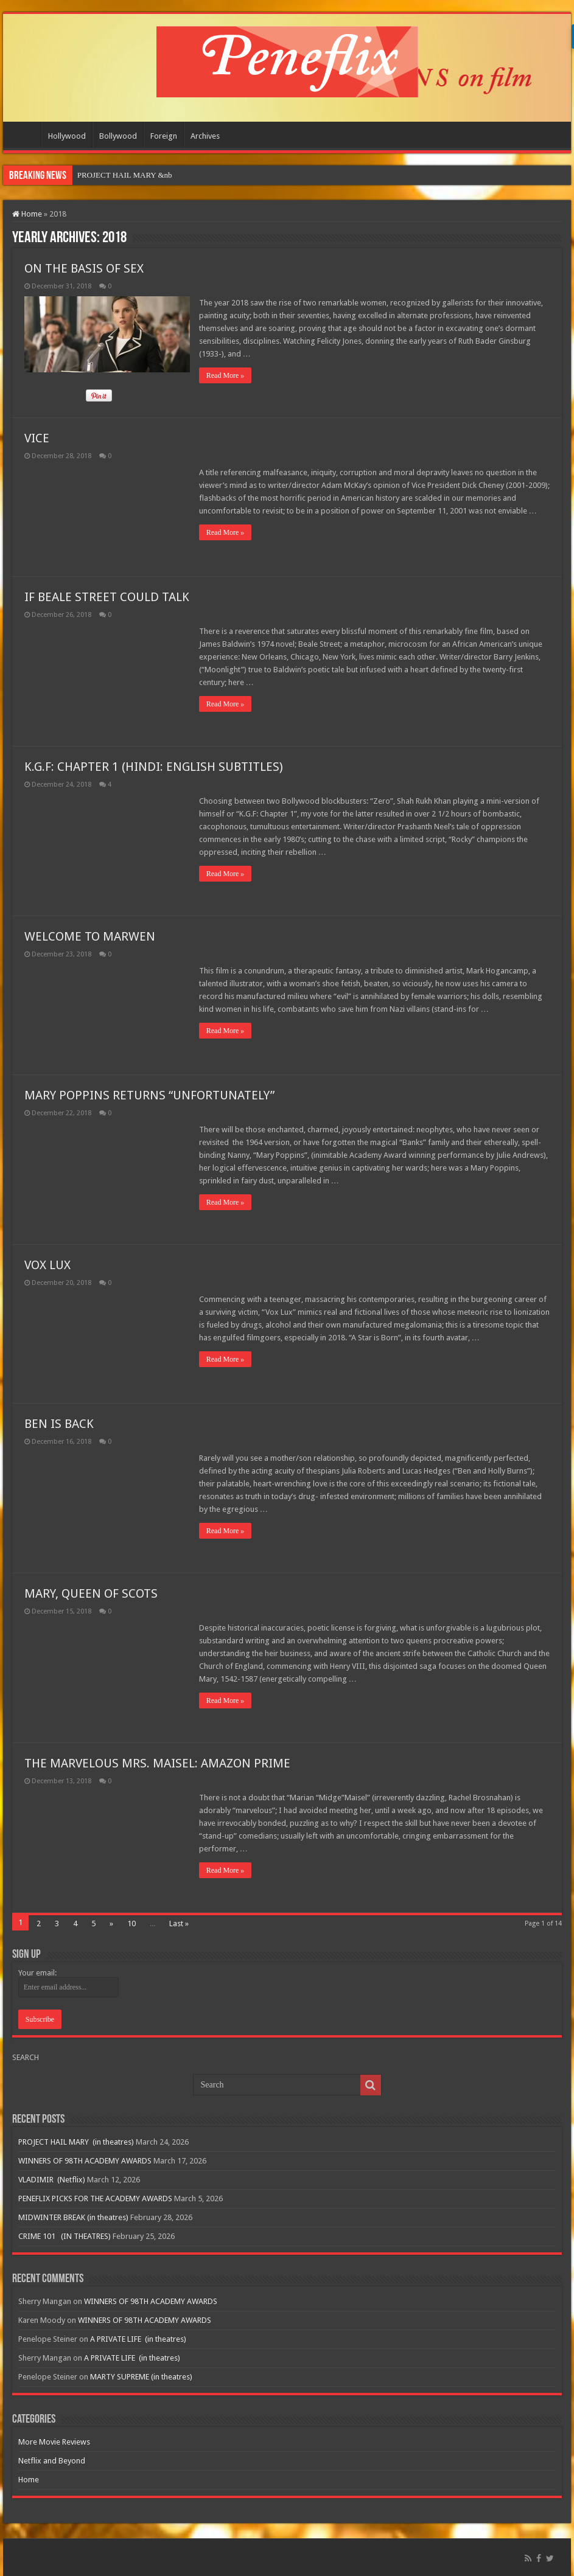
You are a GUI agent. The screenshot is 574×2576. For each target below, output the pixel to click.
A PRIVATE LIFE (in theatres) (138, 2339)
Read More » (225, 375)
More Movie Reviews (54, 2441)
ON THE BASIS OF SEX (84, 268)
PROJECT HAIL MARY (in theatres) (76, 2141)
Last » (179, 1923)
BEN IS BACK (59, 1423)
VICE (36, 438)
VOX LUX (47, 1265)
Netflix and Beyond (51, 2460)
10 (131, 1923)
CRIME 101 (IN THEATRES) (64, 2236)
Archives (205, 136)
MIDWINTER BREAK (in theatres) (73, 2217)
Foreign (163, 136)
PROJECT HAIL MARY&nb (123, 174)
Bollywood (118, 136)
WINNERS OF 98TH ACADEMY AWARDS (85, 2160)
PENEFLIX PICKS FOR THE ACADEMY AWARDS (95, 2198)
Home (25, 134)
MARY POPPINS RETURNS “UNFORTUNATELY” (149, 1095)
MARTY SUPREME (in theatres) (141, 2376)
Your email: (37, 1972)
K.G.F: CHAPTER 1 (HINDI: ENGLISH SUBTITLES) (153, 766)
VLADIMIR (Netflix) (51, 2179)
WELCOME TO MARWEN (89, 936)
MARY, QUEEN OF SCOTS (91, 1593)
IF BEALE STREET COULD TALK (106, 597)
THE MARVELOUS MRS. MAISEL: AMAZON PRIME (157, 1763)
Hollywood (67, 136)
